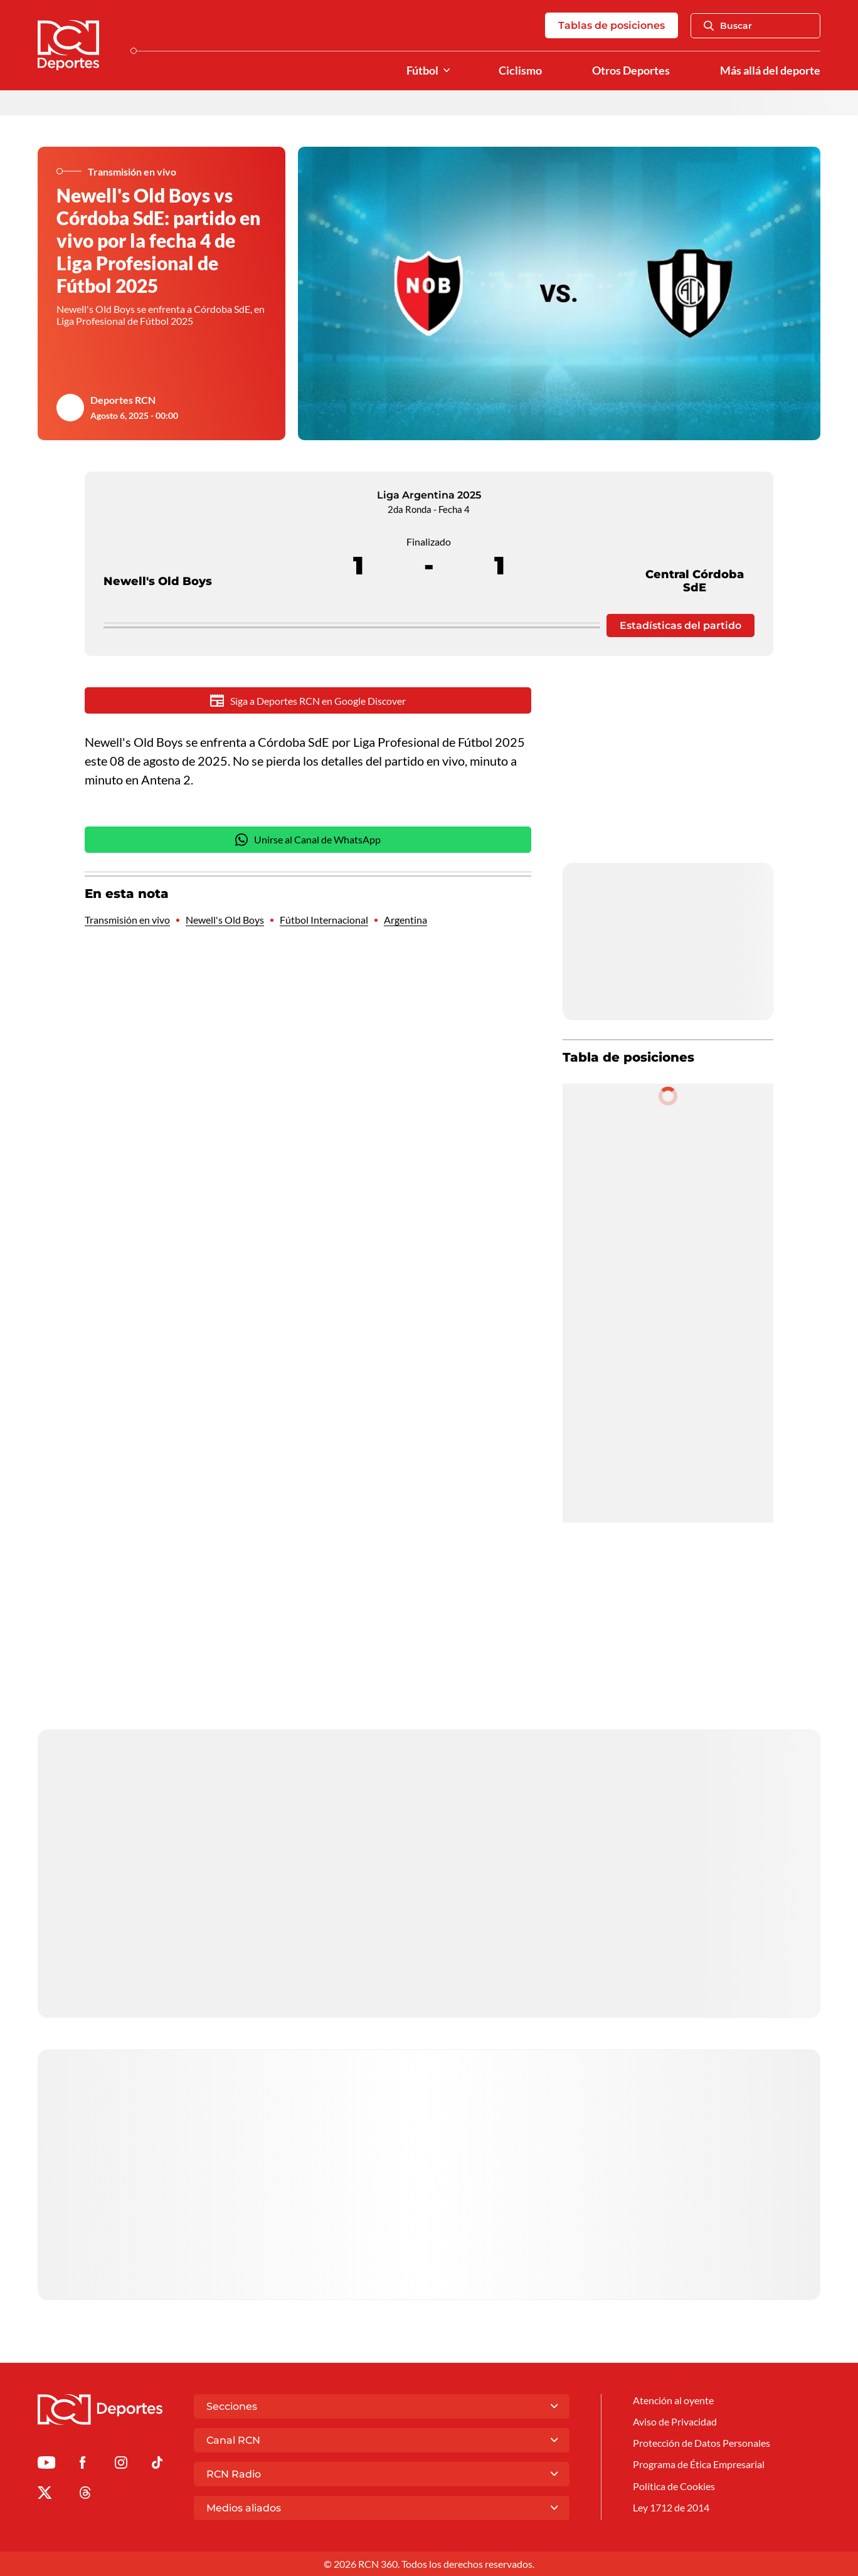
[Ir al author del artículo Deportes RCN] (70, 407)
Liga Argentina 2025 (429, 495)
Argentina (405, 920)
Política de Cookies (674, 2486)
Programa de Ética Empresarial (699, 2464)
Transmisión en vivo (127, 920)
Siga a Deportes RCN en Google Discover (308, 700)
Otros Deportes (631, 70)
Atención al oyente (673, 2400)
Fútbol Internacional (324, 920)
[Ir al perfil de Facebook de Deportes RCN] (82, 2465)
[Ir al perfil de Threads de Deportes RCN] (85, 2495)
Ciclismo (520, 70)
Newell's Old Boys (157, 558)
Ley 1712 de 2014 (671, 2507)
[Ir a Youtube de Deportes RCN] (46, 2465)
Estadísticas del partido (680, 625)
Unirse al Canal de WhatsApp (308, 839)
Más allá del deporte (770, 70)
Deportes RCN (123, 400)
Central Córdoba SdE (694, 558)
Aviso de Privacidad (675, 2421)
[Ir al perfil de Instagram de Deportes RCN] (121, 2465)
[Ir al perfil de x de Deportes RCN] (44, 2495)
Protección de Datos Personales (701, 2443)
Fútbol (422, 70)
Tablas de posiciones (611, 25)
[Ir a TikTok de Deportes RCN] (157, 2465)
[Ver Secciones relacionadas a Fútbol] (446, 70)
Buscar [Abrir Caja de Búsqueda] (728, 25)
